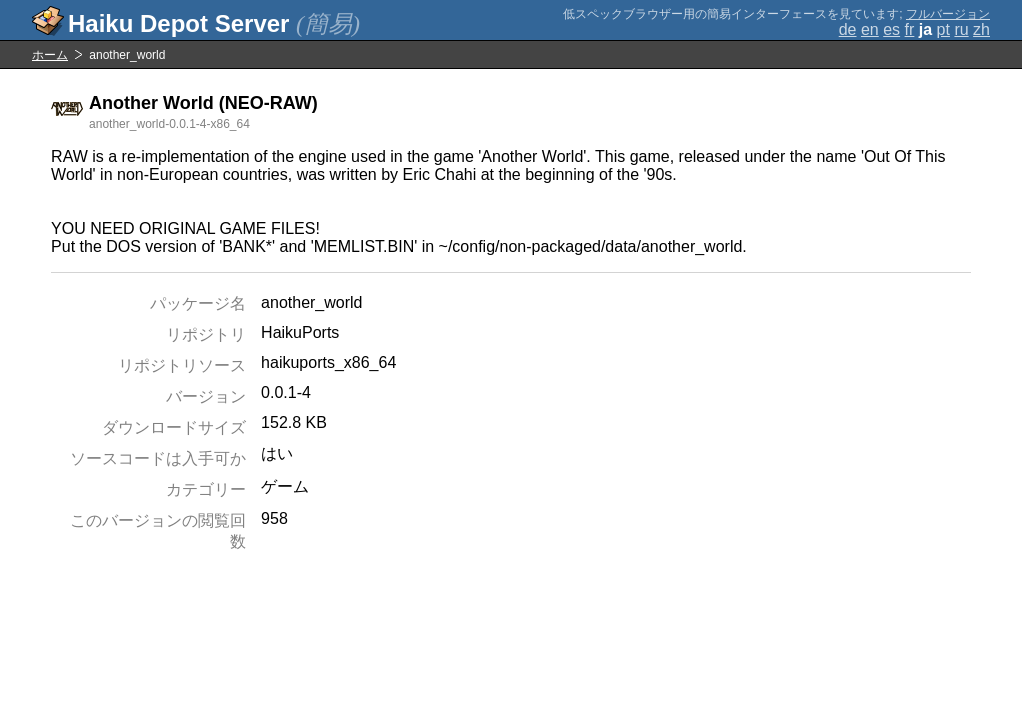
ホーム (50, 55)
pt (943, 29)
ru (961, 29)
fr (910, 29)
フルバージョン (948, 14)
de (848, 29)
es (891, 29)
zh (981, 29)
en (870, 29)
